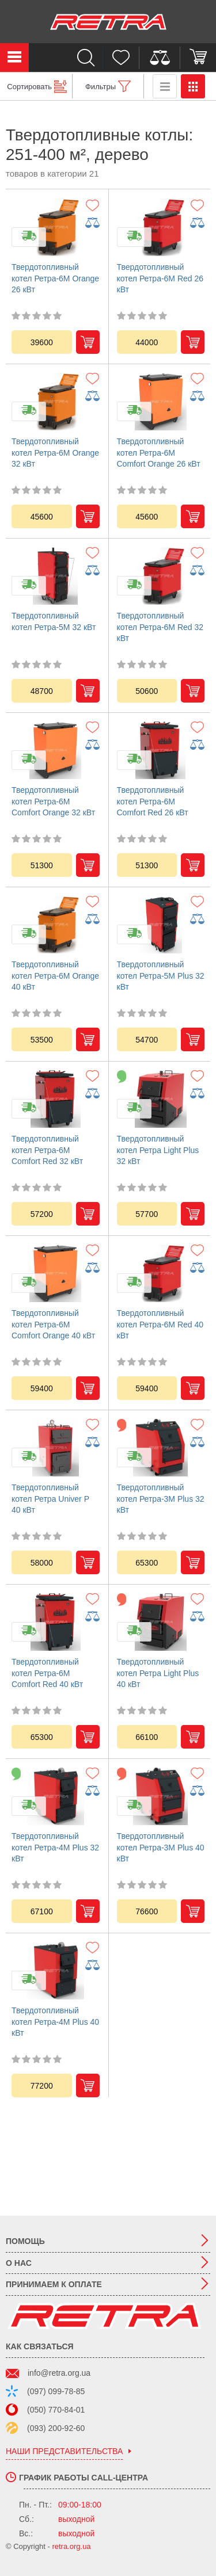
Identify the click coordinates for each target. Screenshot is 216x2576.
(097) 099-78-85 (56, 2391)
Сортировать (29, 86)
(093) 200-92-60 (56, 2428)
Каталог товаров (14, 57)
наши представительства (64, 2451)
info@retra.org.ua (59, 2372)
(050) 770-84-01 (56, 2409)
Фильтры (100, 86)
